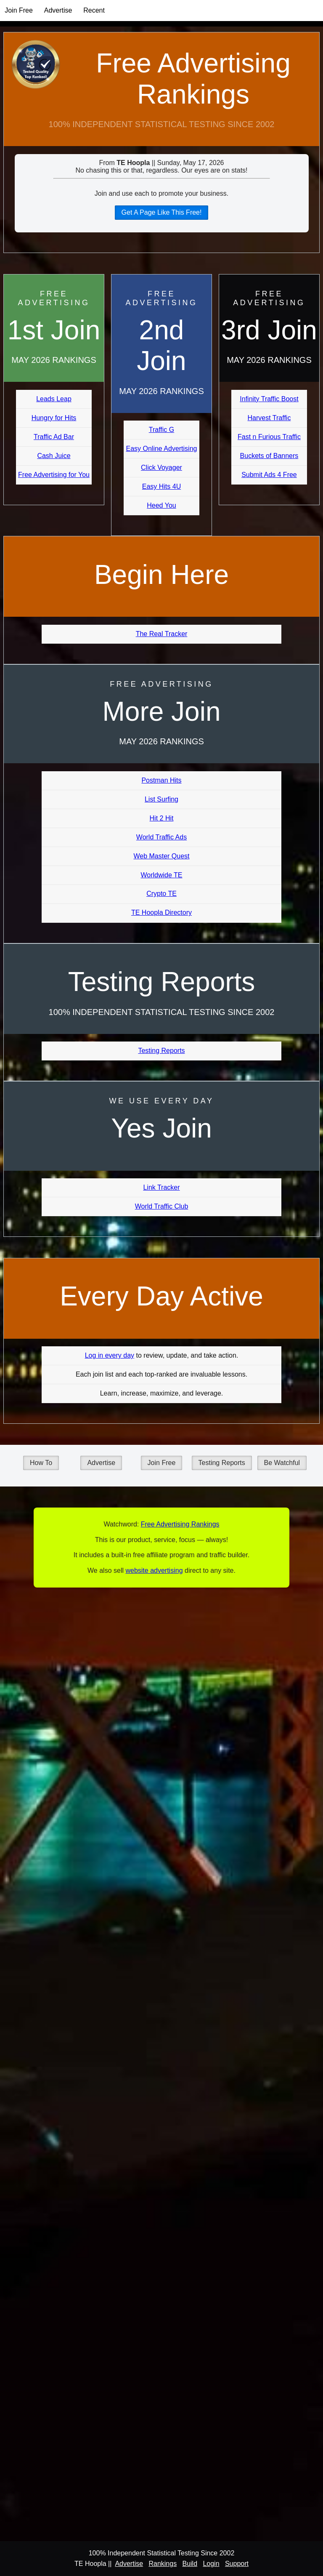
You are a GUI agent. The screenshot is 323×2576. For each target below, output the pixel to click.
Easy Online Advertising (161, 448)
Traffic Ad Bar (54, 436)
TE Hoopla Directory (161, 912)
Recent (94, 10)
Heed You (161, 505)
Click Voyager (161, 467)
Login (211, 2563)
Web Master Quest (161, 856)
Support (237, 2563)
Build (189, 2563)
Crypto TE (161, 893)
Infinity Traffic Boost (269, 398)
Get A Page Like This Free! (162, 212)
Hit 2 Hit (162, 818)
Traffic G (161, 429)
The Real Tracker (162, 633)
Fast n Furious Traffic (269, 436)
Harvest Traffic (269, 417)
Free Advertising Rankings (193, 78)
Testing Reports (161, 1050)
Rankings (162, 2563)
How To (41, 1462)
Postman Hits (161, 780)
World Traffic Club (161, 1206)
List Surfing (161, 799)
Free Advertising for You (54, 474)
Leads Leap (53, 398)
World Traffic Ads (161, 837)
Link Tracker (161, 1187)
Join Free (19, 10)
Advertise (58, 10)
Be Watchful (282, 1462)
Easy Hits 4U (161, 486)
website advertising (154, 1570)
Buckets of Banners (269, 455)
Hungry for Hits (54, 417)
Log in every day (109, 1355)
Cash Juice (53, 455)
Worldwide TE (162, 875)
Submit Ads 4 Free (269, 474)
